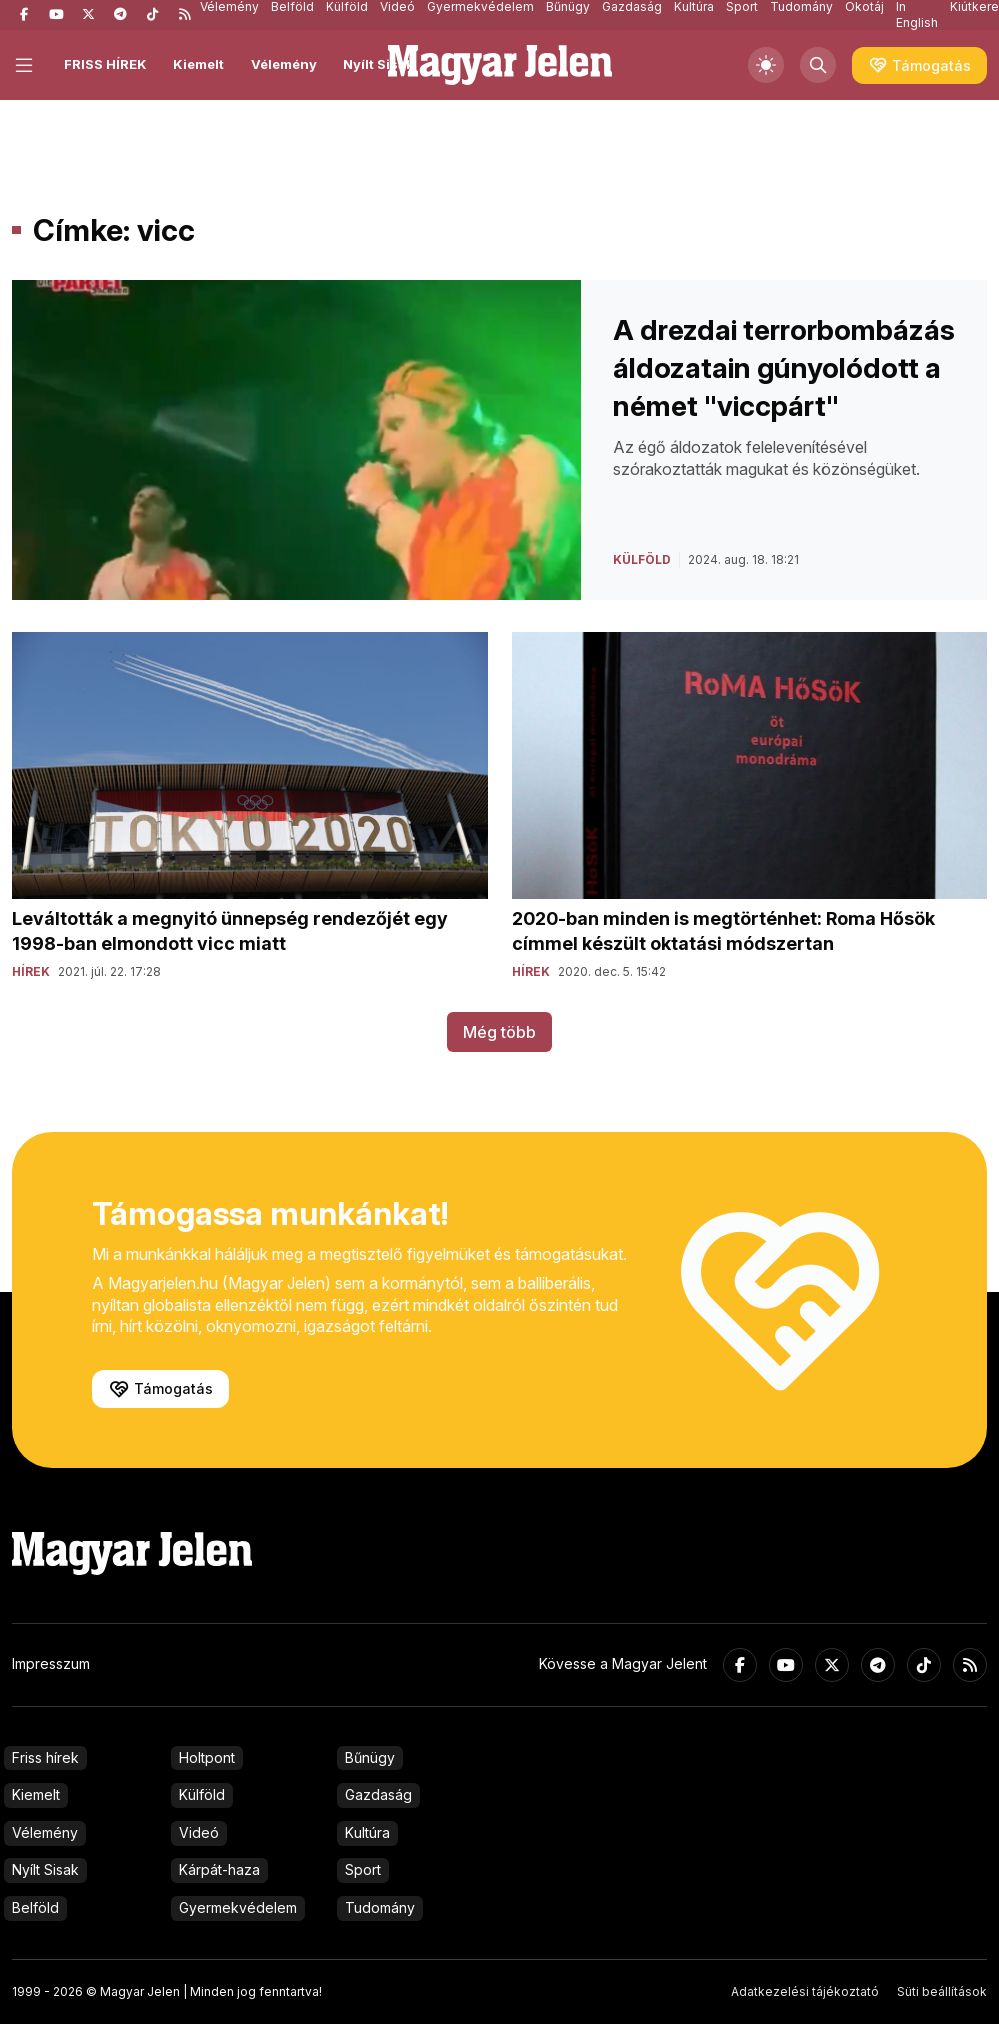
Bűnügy (370, 1757)
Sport (363, 1869)
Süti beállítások (942, 1991)
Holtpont (207, 1757)
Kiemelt (198, 64)
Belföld (35, 1907)
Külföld (202, 1794)
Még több (499, 1032)
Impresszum (51, 1663)
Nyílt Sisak (378, 64)
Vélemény (284, 64)
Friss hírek (45, 1757)
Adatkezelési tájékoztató (805, 1991)
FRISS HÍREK (105, 64)
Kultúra (367, 1832)
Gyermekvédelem (238, 1907)
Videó (199, 1832)
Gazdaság (378, 1794)
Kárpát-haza (219, 1869)
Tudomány (380, 1907)
